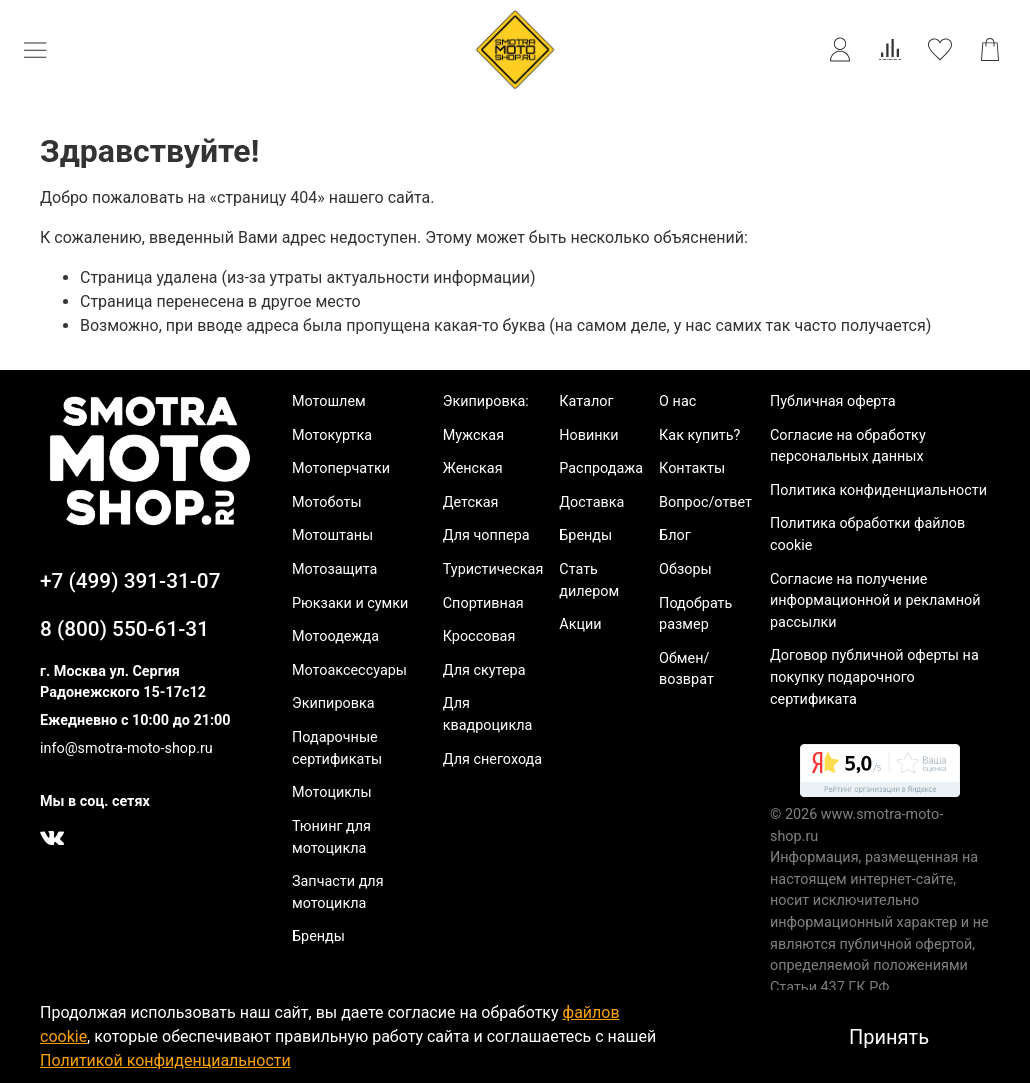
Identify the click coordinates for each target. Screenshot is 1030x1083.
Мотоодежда (335, 636)
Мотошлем (329, 401)
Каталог (586, 401)
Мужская (473, 435)
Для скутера (484, 670)
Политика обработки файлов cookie (867, 534)
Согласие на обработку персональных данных (848, 446)
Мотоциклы (332, 792)
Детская (471, 502)
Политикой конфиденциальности (165, 1060)
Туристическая (493, 569)
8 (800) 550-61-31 (124, 629)
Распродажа (601, 468)
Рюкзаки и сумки (350, 603)
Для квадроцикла (488, 714)
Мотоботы (327, 502)
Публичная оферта (833, 401)
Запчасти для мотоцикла (338, 892)
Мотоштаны (332, 535)
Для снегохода (492, 759)
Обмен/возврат (686, 669)
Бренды (318, 936)
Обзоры (685, 569)
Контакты (692, 468)
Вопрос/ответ (705, 502)
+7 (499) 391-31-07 (130, 581)
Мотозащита (334, 569)
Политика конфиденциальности (878, 490)
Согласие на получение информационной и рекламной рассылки (875, 601)
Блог (675, 535)
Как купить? (699, 435)
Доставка (591, 502)
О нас (677, 401)
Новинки (588, 435)
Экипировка (333, 703)
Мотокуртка (332, 435)
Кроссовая (479, 636)
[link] (880, 774)
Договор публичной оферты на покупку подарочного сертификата (874, 677)
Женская (473, 468)
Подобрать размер (695, 614)
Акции (580, 624)
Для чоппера (486, 535)
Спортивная (483, 603)
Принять (889, 1037)
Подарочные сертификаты (337, 748)
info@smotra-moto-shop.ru (126, 748)
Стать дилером (589, 580)
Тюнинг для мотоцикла (331, 837)
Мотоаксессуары (349, 670)
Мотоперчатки (341, 468)
